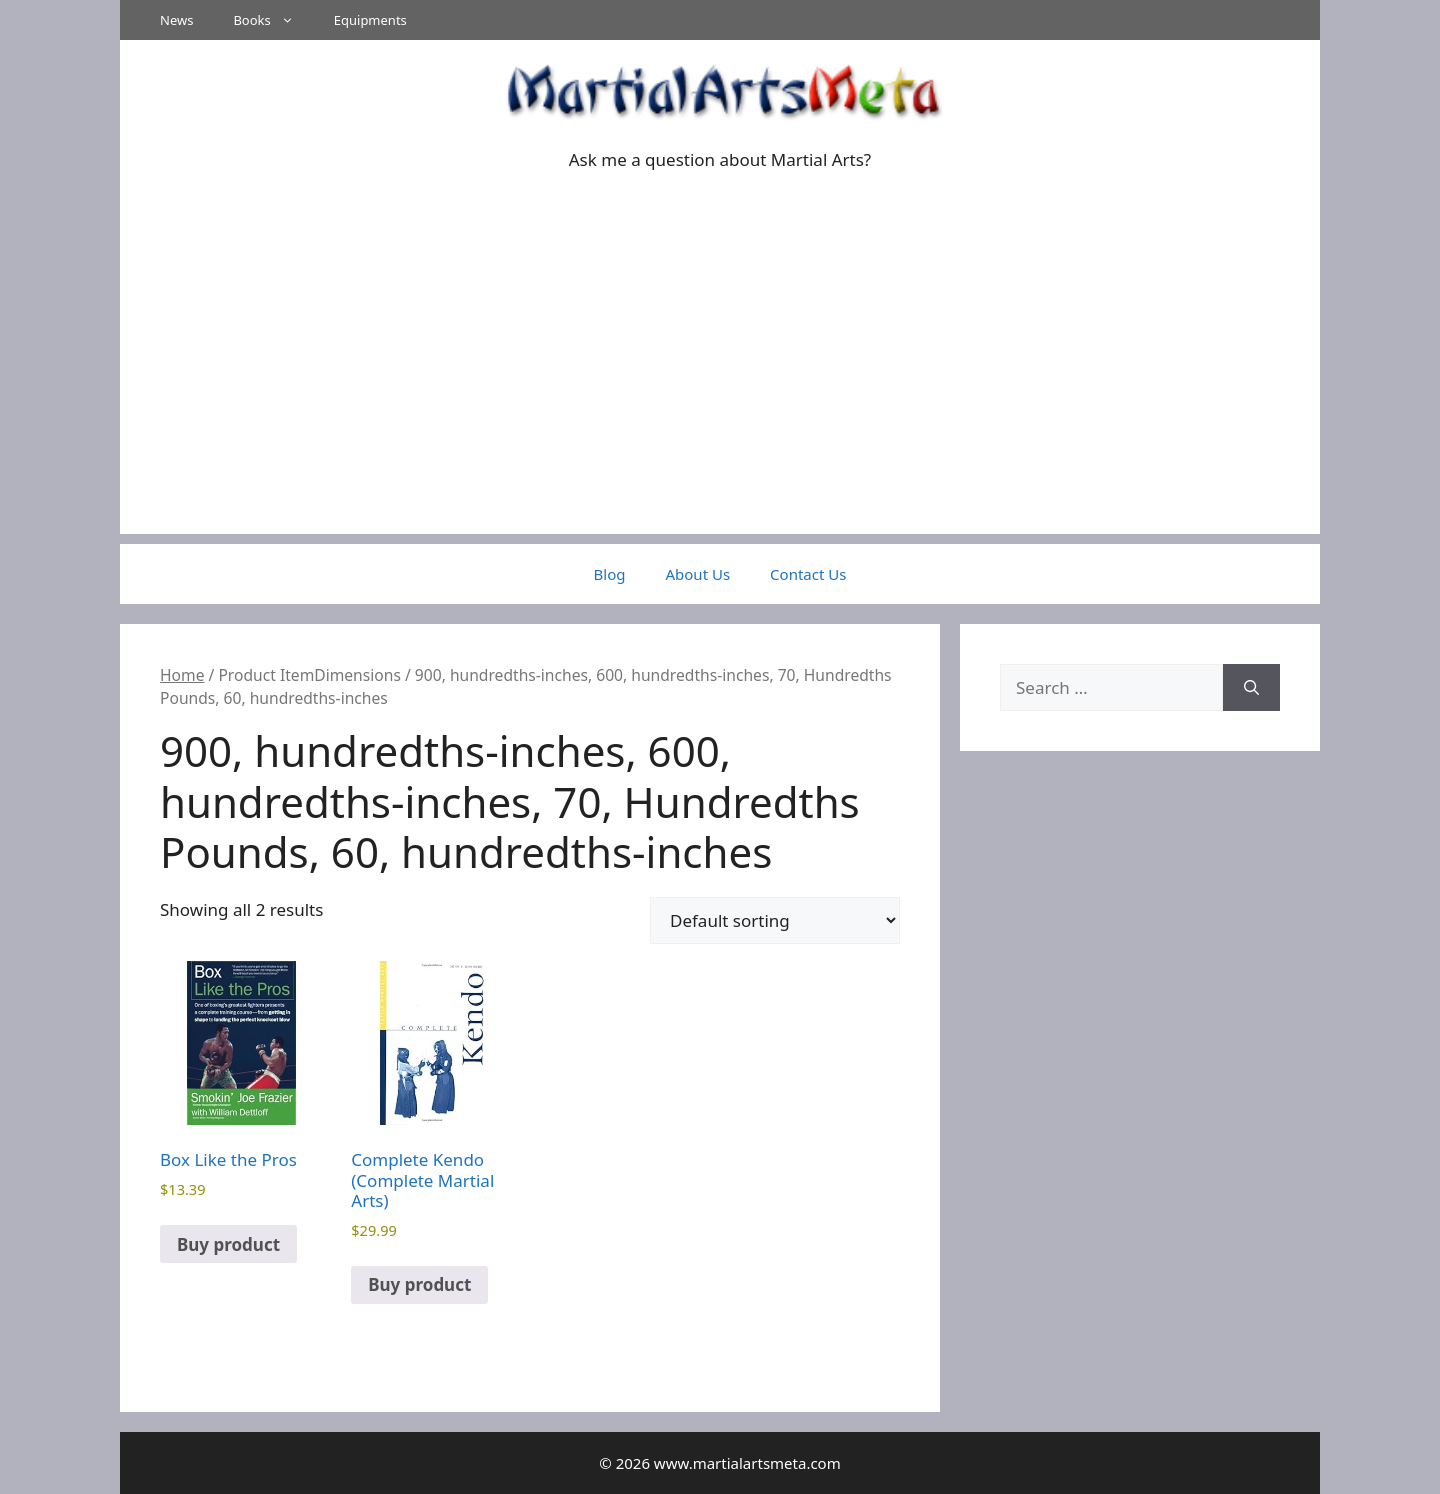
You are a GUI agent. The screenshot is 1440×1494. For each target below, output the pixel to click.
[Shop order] (775, 920)
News (176, 20)
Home (182, 675)
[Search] (1251, 688)
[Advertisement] (720, 394)
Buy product (228, 1244)
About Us (697, 574)
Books (273, 20)
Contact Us (808, 574)
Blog (610, 574)
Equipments (370, 20)
